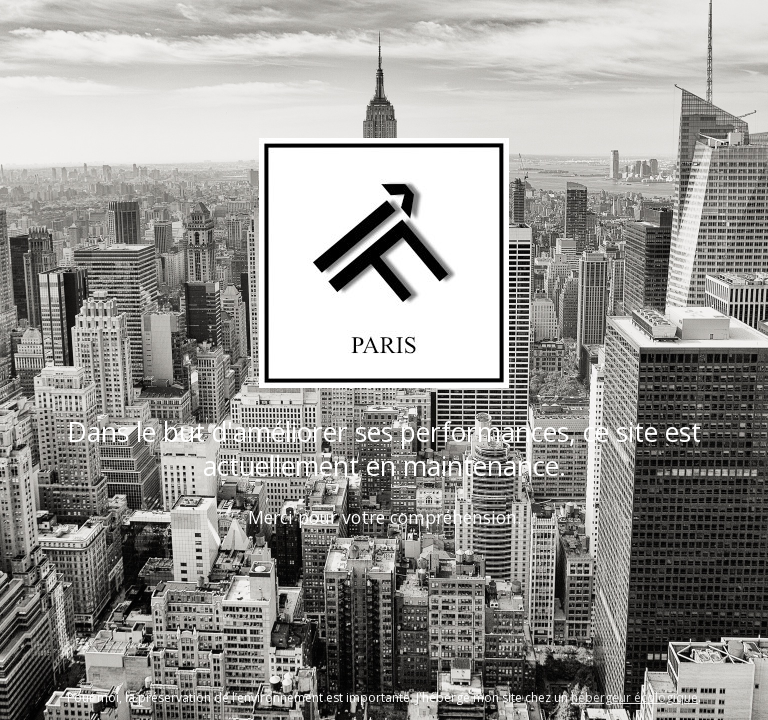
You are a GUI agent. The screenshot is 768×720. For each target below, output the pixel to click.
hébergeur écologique (634, 697)
